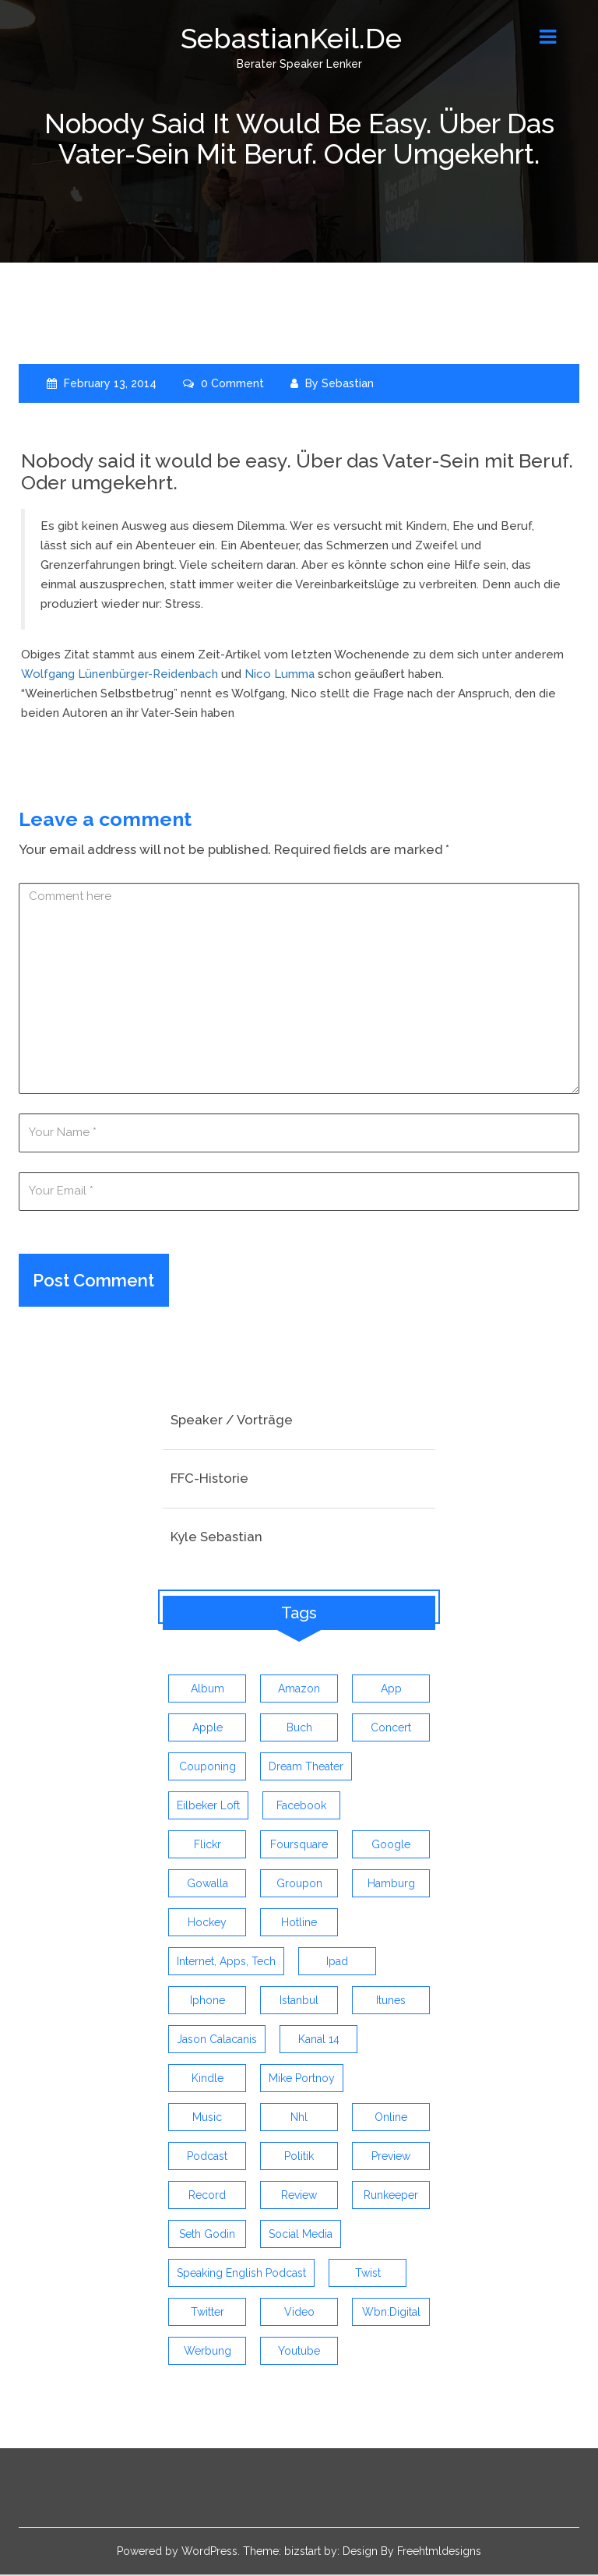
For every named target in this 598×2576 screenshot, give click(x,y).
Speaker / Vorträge (232, 1421)
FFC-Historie (209, 1479)
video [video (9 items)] (299, 2313)
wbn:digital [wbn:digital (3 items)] (391, 2313)
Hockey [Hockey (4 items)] (207, 1924)
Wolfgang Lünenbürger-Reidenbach (119, 674)
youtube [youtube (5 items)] (299, 2352)
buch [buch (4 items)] (299, 1729)
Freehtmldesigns (439, 2552)
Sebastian (348, 383)
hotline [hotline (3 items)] (299, 1924)
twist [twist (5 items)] (368, 2274)
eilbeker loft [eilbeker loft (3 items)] (208, 1807)
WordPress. (210, 2552)
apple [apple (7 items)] (207, 1729)
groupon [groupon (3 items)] (299, 1885)
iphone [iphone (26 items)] (207, 2002)
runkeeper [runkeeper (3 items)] (391, 2196)
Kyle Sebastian (216, 1537)
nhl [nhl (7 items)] (299, 2118)
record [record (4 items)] (207, 2196)
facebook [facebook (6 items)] (301, 1807)
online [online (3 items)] (391, 2118)
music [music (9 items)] (207, 2118)
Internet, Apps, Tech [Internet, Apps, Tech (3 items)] (226, 1963)
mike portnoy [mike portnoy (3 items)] (302, 2079)
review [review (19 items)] (299, 2196)
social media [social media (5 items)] (300, 2235)
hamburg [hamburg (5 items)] (391, 1885)
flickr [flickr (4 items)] (207, 1846)
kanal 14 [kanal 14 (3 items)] (318, 2040)
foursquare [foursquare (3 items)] (299, 1846)
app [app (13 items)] (391, 1690)
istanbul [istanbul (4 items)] (299, 2002)
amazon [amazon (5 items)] (299, 1690)
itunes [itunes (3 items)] (391, 2002)
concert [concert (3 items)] (391, 1729)
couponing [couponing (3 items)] (207, 1768)
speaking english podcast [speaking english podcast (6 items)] (241, 2274)
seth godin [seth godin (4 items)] (207, 2235)
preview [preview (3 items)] (390, 2157)
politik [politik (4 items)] (299, 2157)
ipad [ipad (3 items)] (337, 1963)
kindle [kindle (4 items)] (207, 2079)
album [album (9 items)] (207, 1690)
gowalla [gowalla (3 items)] (207, 1885)
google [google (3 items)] (390, 1846)
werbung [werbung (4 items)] (207, 2352)
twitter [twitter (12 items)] (207, 2313)
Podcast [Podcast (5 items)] (207, 2157)
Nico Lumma (279, 674)
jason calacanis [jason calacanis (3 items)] (217, 2040)
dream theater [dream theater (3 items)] (306, 1768)
